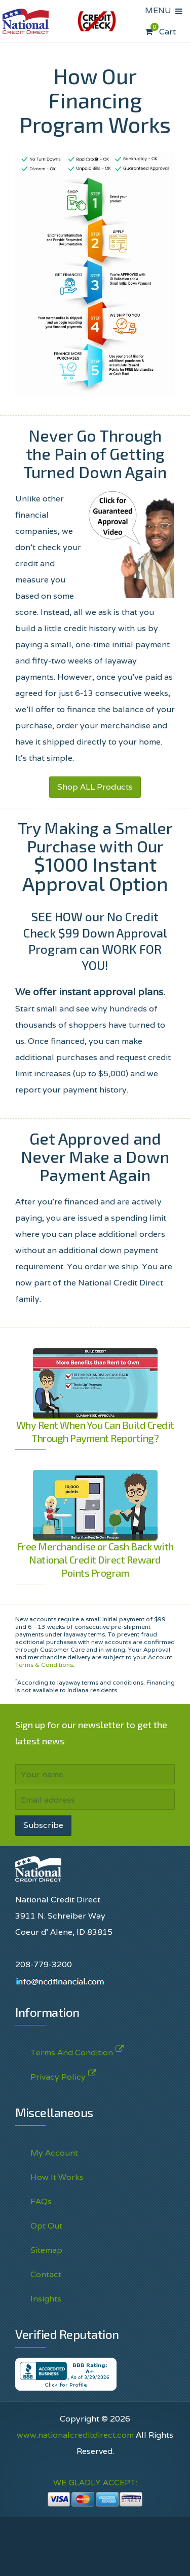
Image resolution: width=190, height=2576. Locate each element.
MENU (160, 10)
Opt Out (46, 2225)
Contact (45, 2274)
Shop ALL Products (95, 787)
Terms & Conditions (44, 1664)
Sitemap (46, 2250)
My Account (54, 2153)
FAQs (41, 2201)
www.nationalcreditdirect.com (75, 2435)
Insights (45, 2298)
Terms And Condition (71, 2050)
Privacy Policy (58, 2074)
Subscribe (43, 1825)
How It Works (57, 2177)
